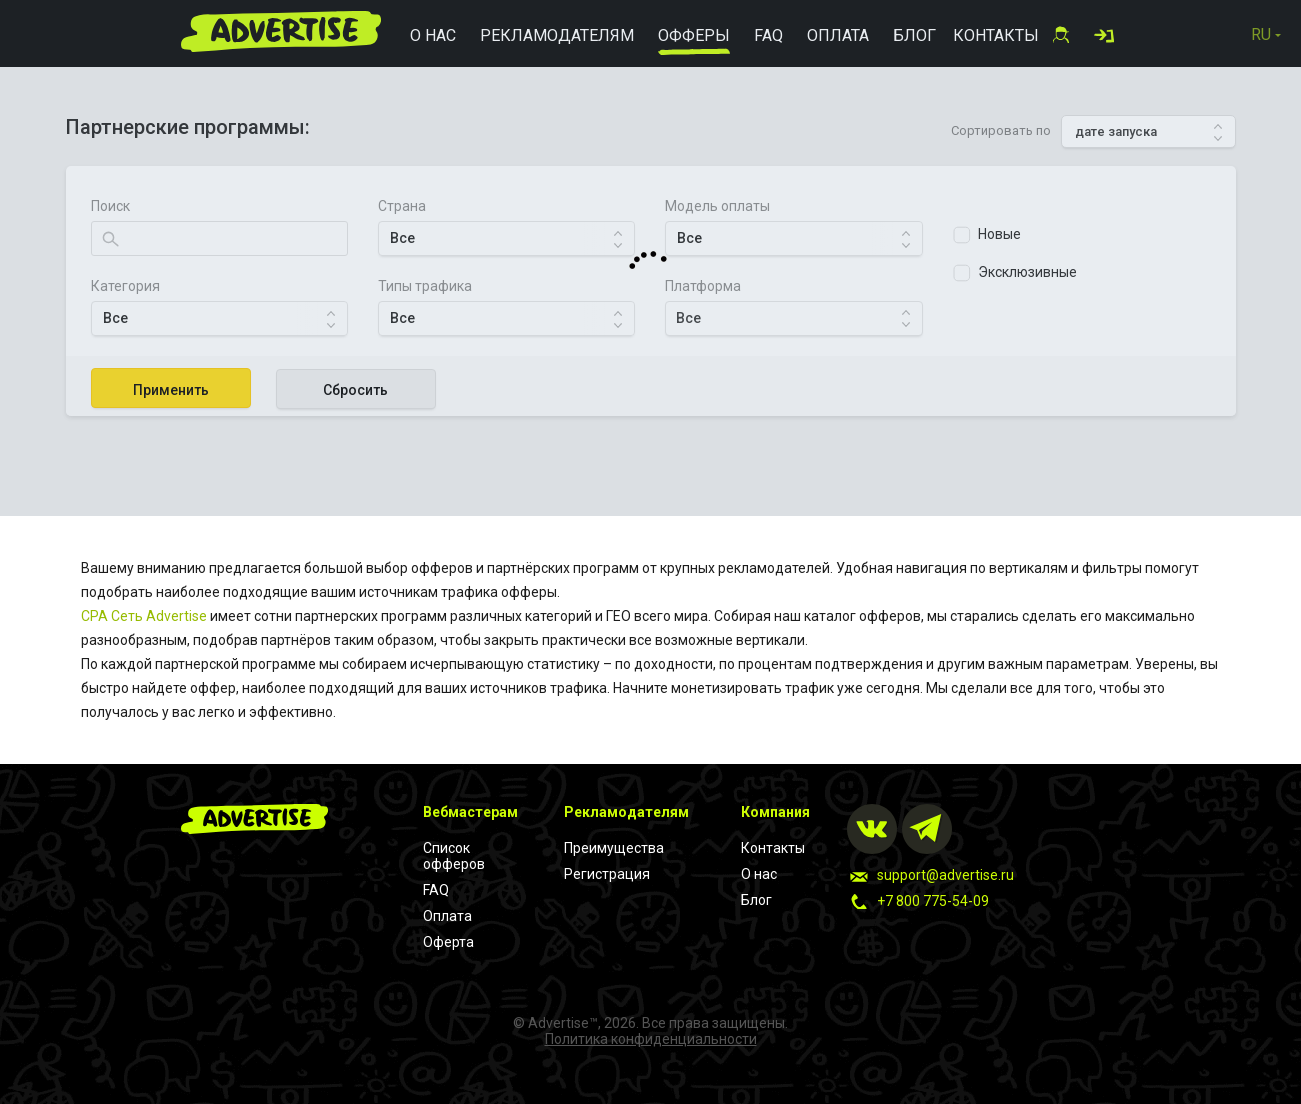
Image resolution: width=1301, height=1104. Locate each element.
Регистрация (607, 874)
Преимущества (614, 848)
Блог (756, 900)
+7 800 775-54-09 (933, 901)
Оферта (448, 942)
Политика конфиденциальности (651, 1039)
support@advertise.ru (945, 875)
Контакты (773, 848)
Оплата (447, 916)
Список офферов (454, 856)
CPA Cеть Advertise (144, 616)
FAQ (436, 890)
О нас (759, 874)
